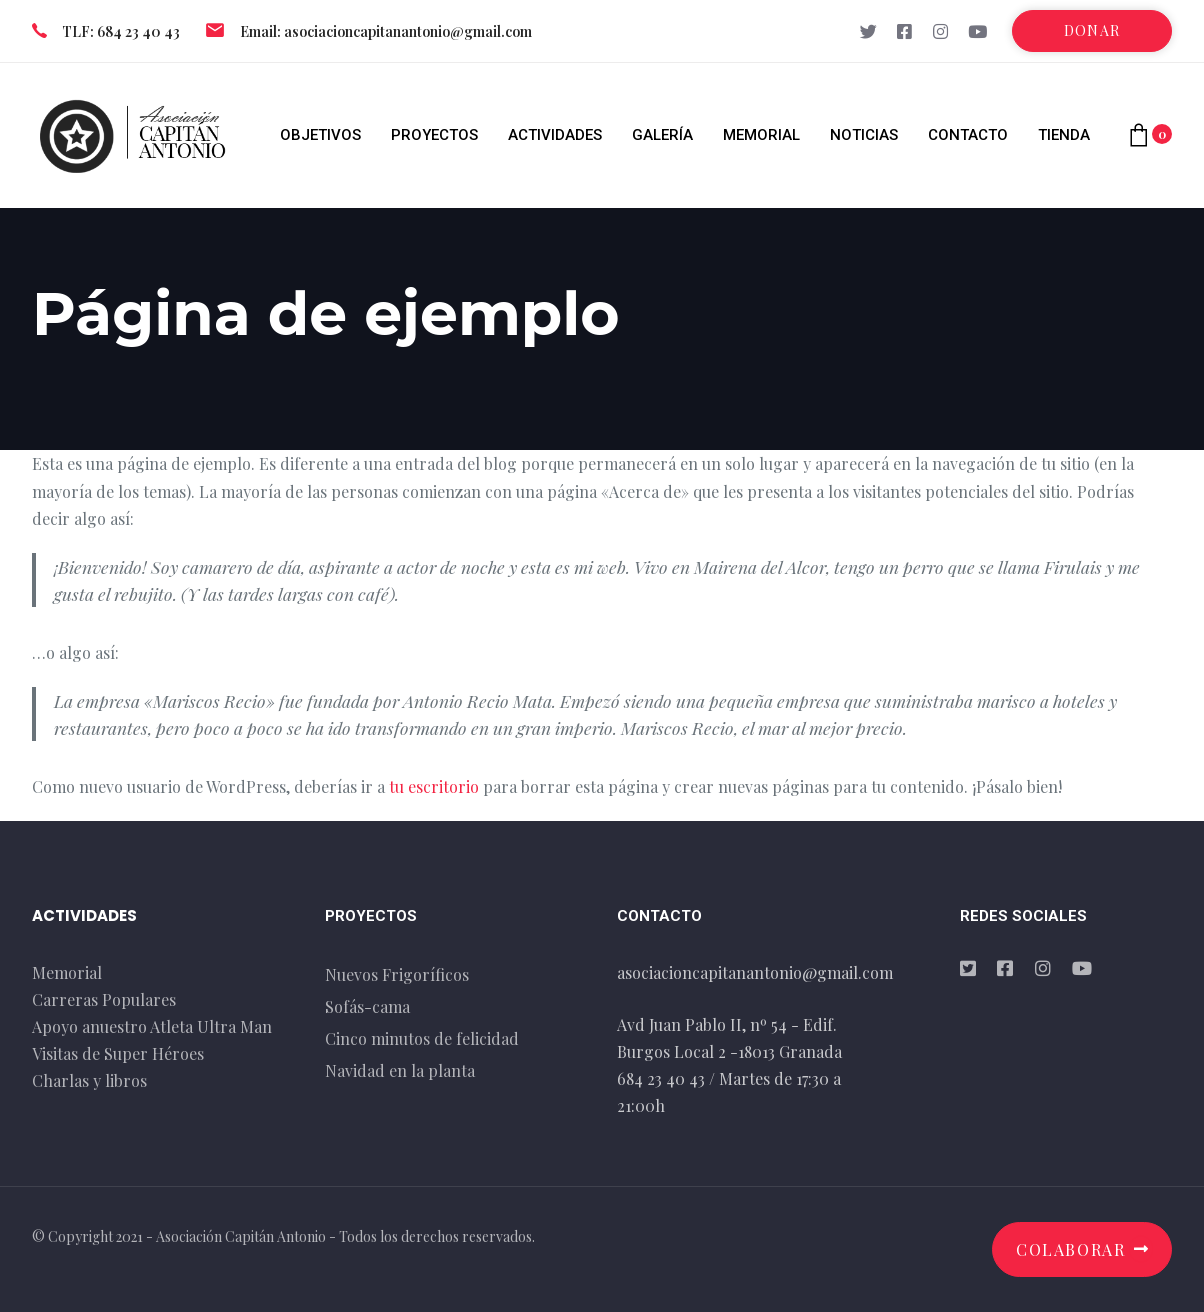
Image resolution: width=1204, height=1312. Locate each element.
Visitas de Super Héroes (118, 1053)
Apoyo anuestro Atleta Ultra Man (152, 1026)
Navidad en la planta (400, 1070)
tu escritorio (434, 786)
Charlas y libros (89, 1080)
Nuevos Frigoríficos (397, 974)
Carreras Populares (104, 999)
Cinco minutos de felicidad (422, 1038)
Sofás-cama (367, 1006)
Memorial (67, 972)
